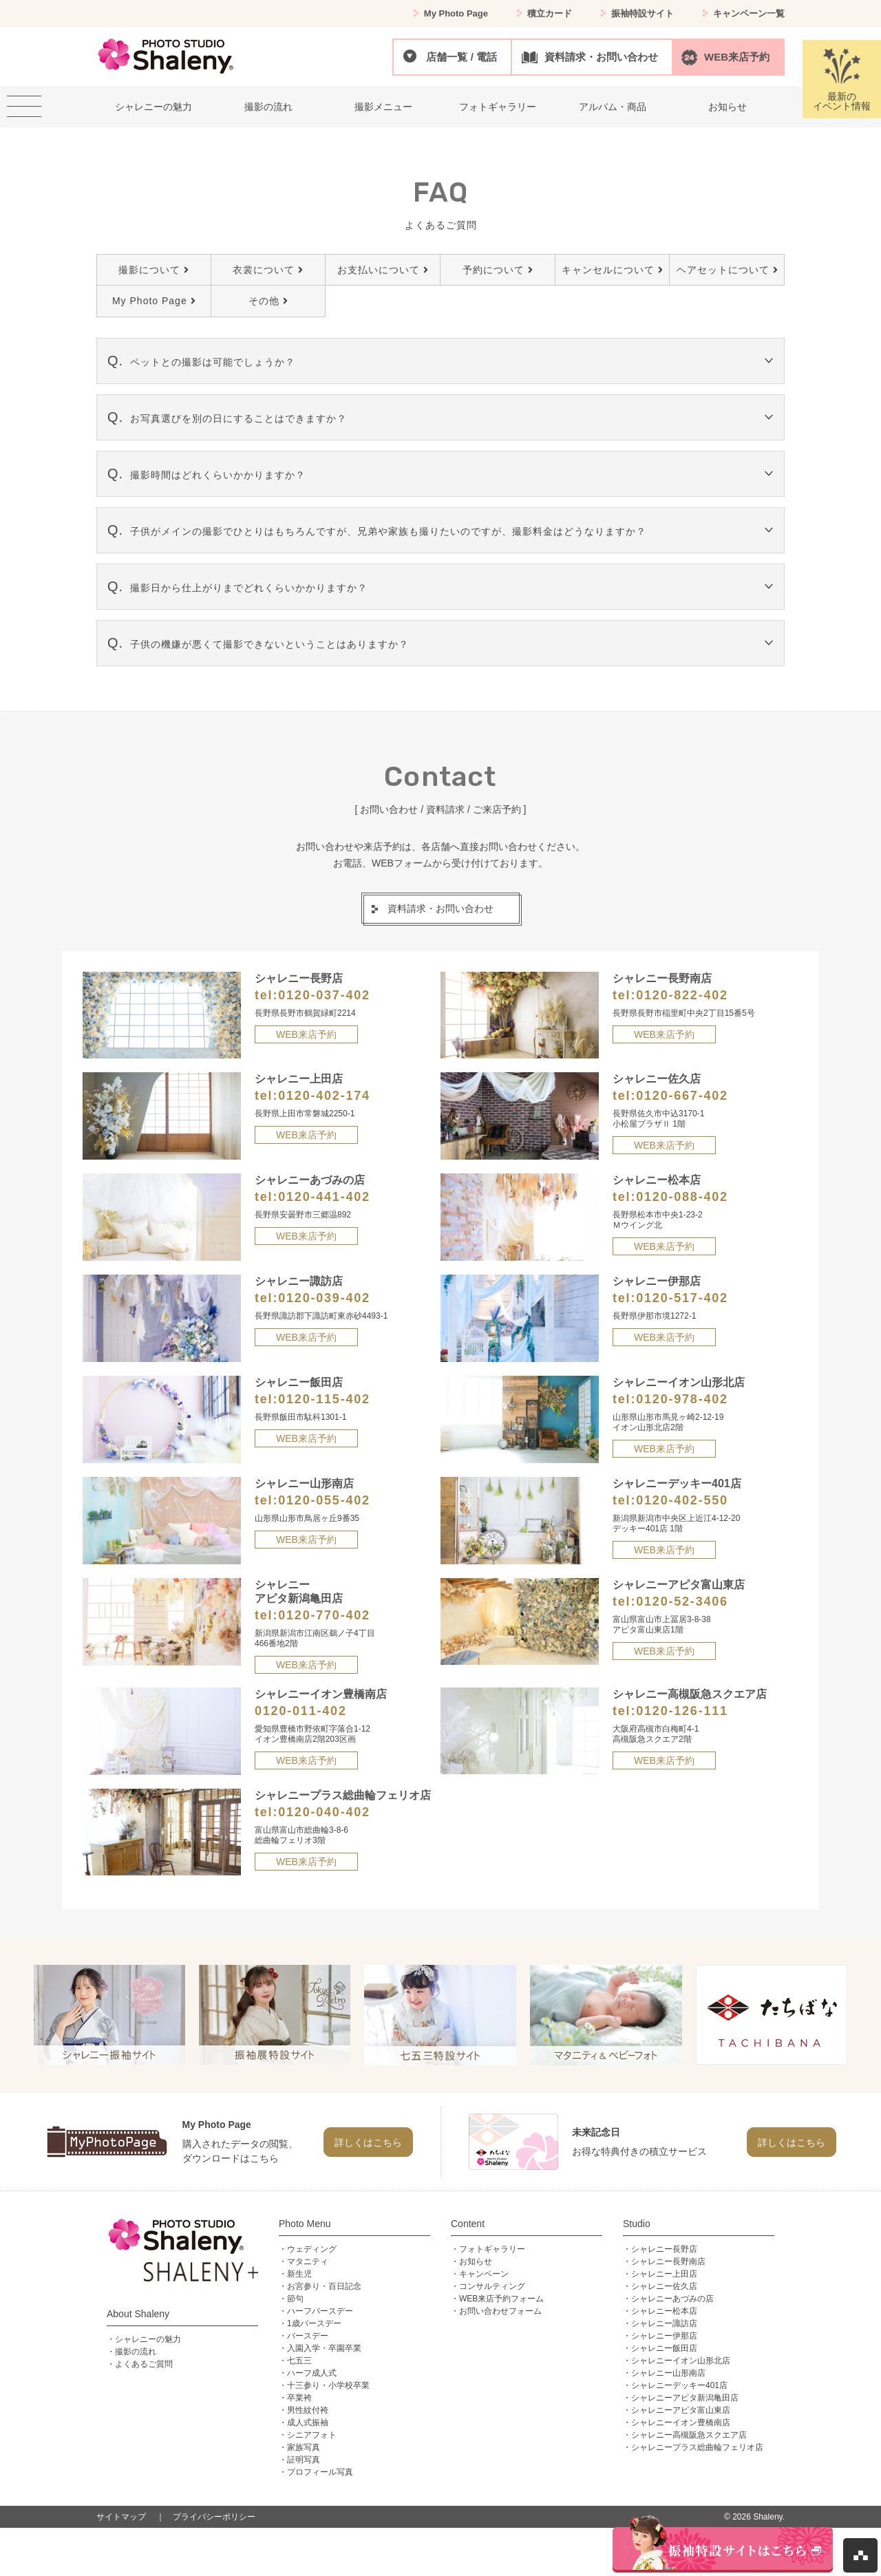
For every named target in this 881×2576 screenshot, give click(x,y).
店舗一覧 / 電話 (461, 57)
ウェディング (312, 2249)
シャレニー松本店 (664, 2311)
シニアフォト (312, 2435)
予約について (498, 269)
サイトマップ (121, 2517)
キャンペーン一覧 (749, 13)
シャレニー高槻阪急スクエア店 (689, 2435)
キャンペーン (484, 2274)
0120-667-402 (682, 1096)
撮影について (153, 269)
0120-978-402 (682, 1399)
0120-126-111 (682, 1711)
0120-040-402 (324, 1812)
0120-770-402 (324, 1615)
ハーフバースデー (320, 2311)
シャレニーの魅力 (148, 2339)
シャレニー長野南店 (668, 2261)
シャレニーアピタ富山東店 (680, 2410)
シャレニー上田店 (664, 2274)
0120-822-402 (682, 995)
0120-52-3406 (682, 1601)
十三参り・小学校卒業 (328, 2385)
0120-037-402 (324, 995)
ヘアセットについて (727, 269)
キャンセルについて (612, 269)
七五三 (299, 2360)
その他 (268, 301)
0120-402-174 (324, 1096)
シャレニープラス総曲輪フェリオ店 (697, 2447)
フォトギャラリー (492, 2249)
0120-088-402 (682, 1197)
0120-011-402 (301, 1711)
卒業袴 (299, 2398)
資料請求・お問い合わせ (601, 57)
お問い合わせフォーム (500, 2311)
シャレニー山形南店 (668, 2373)
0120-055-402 (324, 1500)
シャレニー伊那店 (664, 2336)
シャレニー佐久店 (664, 2286)
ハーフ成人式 (312, 2373)
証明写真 (303, 2460)
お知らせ (475, 2261)
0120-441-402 (324, 1197)
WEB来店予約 (736, 57)
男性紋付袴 (307, 2410)
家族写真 (303, 2447)
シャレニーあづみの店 (672, 2298)
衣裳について (268, 269)
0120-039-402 (324, 1298)
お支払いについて (382, 269)
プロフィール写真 (320, 2472)
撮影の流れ (135, 2351)
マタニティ (307, 2261)
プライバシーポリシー (214, 2517)
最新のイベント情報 (842, 79)
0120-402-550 (682, 1500)
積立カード (549, 13)
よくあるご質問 (144, 2364)
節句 (295, 2298)
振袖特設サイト (642, 13)
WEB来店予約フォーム (501, 2298)
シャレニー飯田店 (664, 2348)
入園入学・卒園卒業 (324, 2348)
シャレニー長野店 (664, 2249)
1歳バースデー (314, 2323)
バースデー (307, 2336)
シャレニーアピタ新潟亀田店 (685, 2398)
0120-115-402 (324, 1399)
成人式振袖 (307, 2422)
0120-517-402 (682, 1298)
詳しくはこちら (368, 2142)
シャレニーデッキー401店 (679, 2385)
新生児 (299, 2274)
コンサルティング (492, 2286)
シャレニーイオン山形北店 (680, 2360)
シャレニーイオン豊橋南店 (680, 2422)
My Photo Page (456, 13)
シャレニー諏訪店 (664, 2323)
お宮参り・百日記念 (324, 2286)
